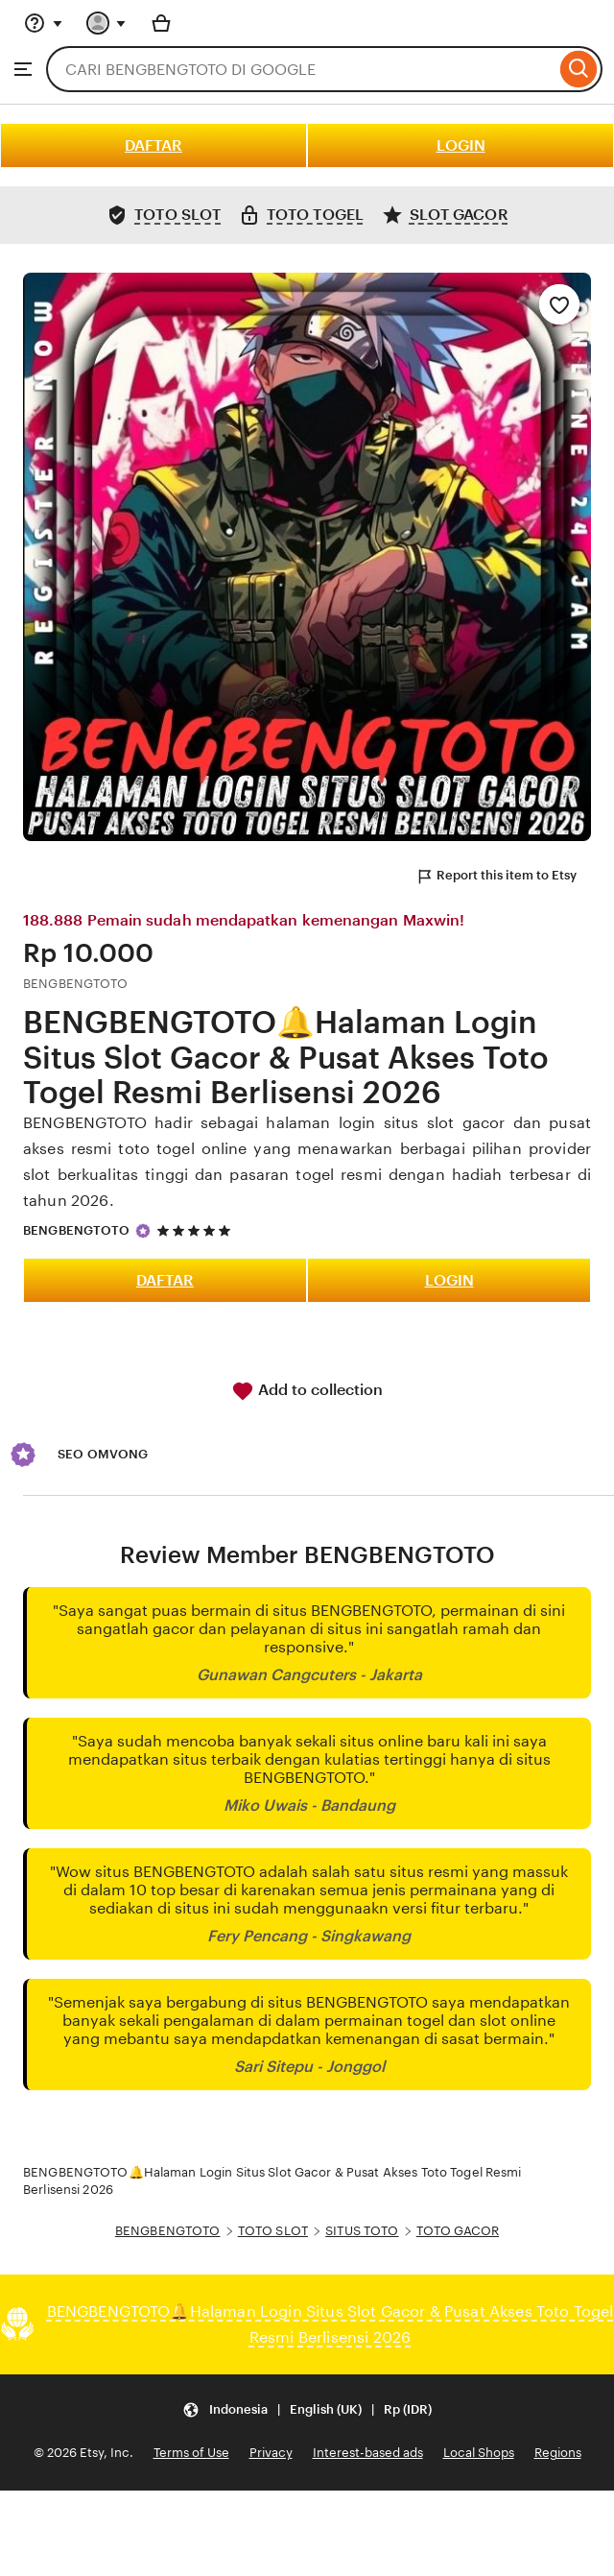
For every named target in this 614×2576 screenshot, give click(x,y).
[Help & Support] (43, 23)
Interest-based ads (368, 2452)
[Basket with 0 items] (161, 23)
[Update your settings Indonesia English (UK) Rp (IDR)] (307, 2409)
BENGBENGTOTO (76, 1230)
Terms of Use (191, 2452)
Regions (557, 2452)
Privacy (271, 2452)
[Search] (578, 69)
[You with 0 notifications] (106, 23)
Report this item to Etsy (496, 876)
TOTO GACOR (457, 2231)
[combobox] (300, 69)
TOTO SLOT (273, 2231)
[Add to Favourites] (559, 304)
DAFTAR (153, 145)
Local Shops (478, 2452)
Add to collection (307, 1391)
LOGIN (461, 145)
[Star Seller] (143, 1230)
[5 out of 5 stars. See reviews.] (196, 1230)
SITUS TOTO (361, 2231)
